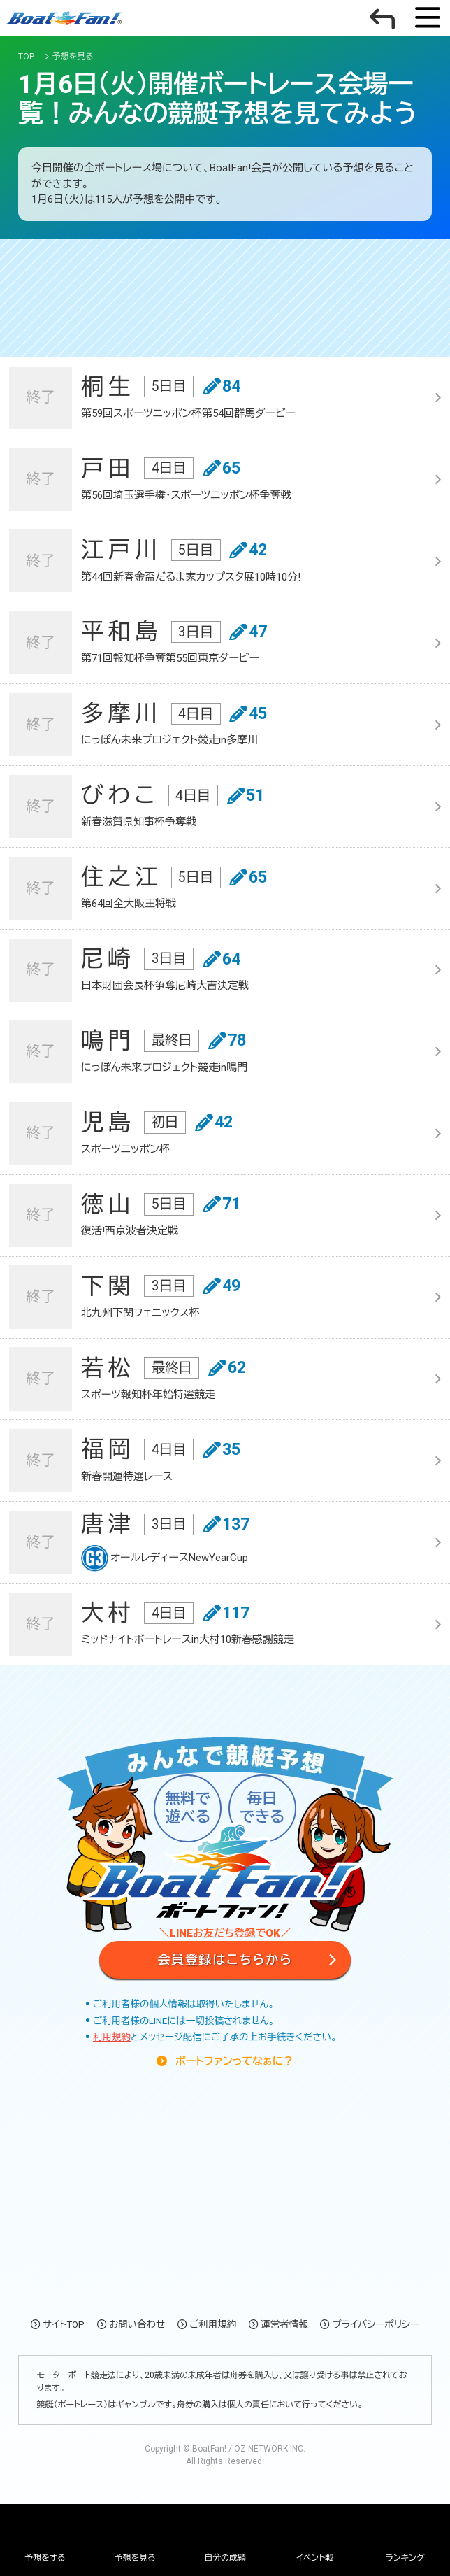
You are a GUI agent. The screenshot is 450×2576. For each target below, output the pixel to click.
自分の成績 (225, 2558)
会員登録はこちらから (225, 1959)
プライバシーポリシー (376, 2324)
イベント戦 (314, 2558)
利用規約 (112, 2036)
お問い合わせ (137, 2324)
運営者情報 (284, 2324)
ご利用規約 (212, 2324)
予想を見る (135, 2558)
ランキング (405, 2558)
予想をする (45, 2558)
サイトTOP (64, 2324)
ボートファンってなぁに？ (233, 2061)
